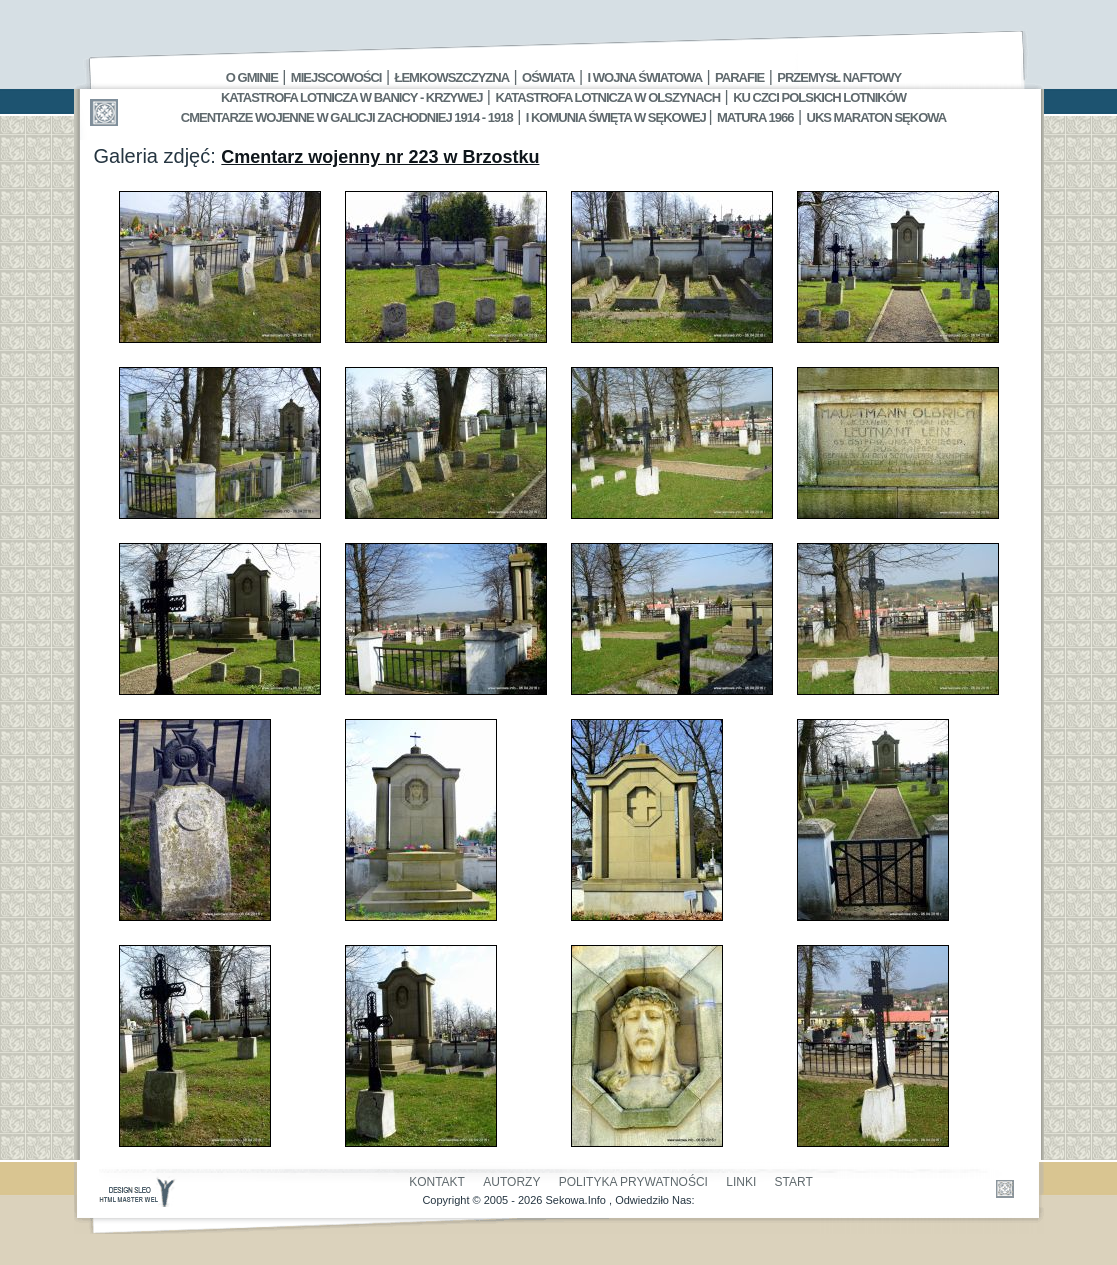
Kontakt (437, 1182)
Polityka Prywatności (633, 1182)
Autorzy (511, 1182)
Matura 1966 (755, 117)
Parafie (739, 77)
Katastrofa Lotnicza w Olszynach (607, 97)
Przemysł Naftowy (839, 77)
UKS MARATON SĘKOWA (877, 117)
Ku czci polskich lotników (819, 97)
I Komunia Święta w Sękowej (617, 117)
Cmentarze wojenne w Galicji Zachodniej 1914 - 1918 (347, 117)
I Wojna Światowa (645, 77)
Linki (741, 1182)
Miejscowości (336, 77)
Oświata (548, 77)
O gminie (252, 77)
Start (794, 1182)
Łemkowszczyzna (451, 77)
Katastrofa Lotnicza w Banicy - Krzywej (351, 97)
